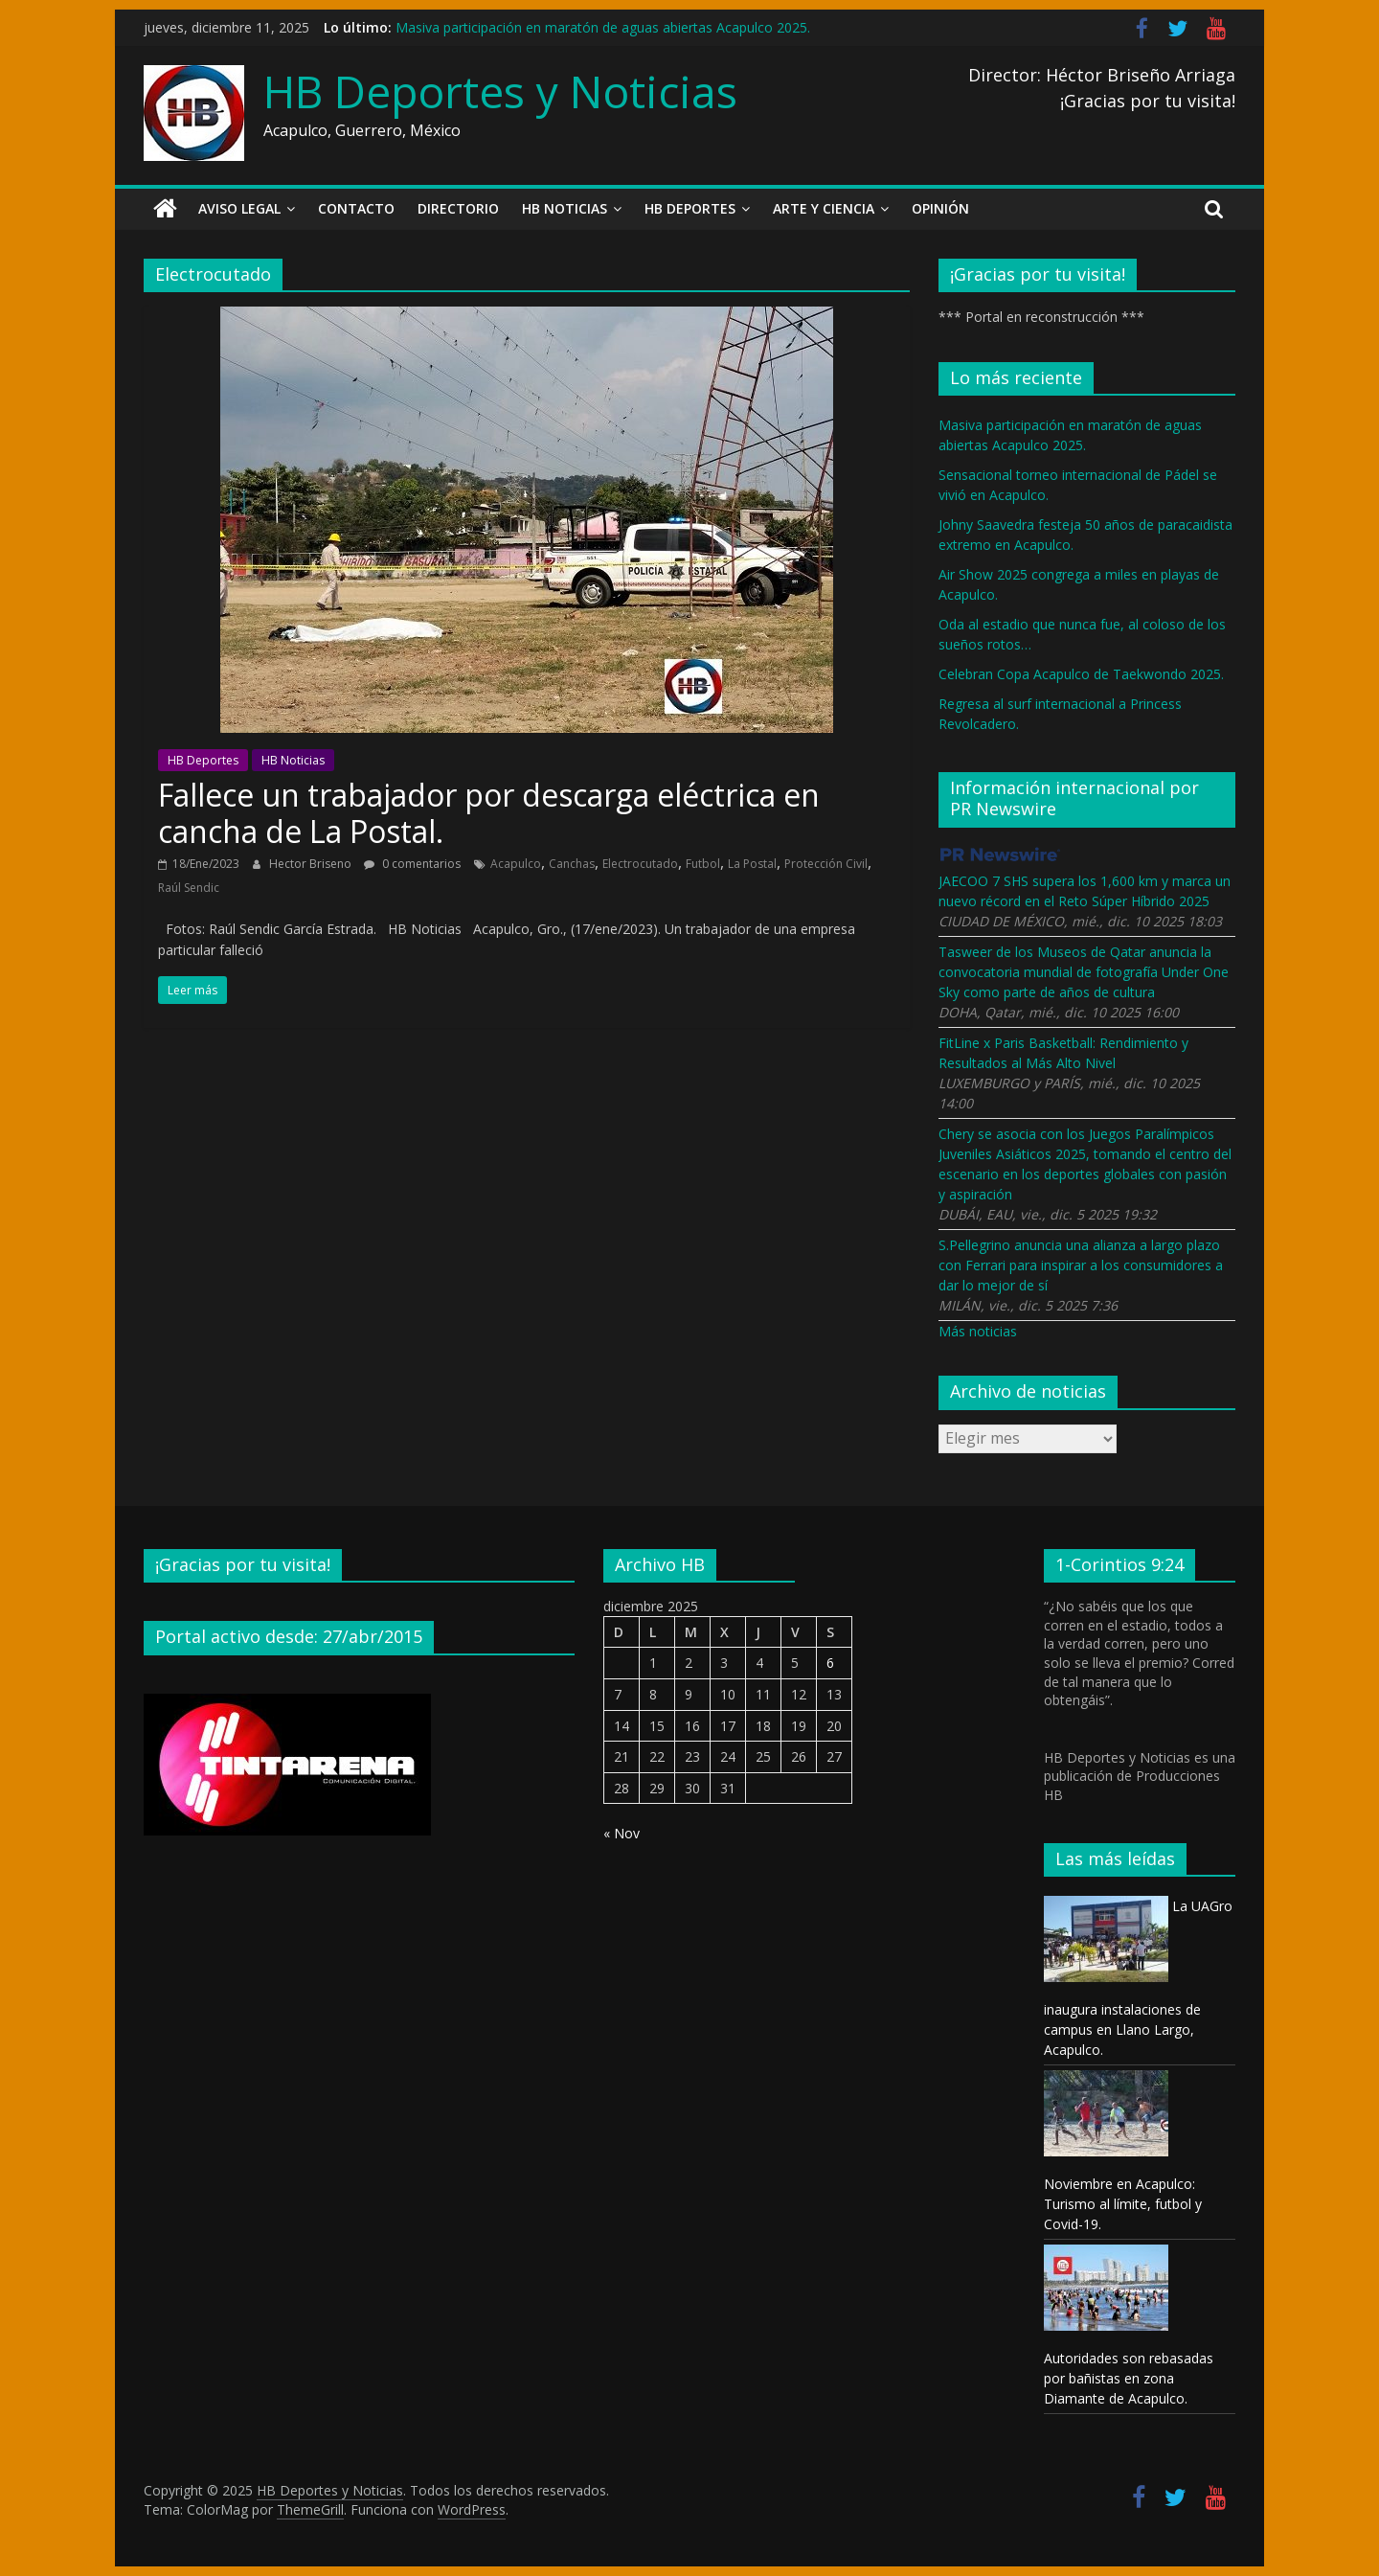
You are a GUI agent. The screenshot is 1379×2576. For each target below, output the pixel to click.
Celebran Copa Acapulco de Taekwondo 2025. (1081, 674)
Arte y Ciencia (823, 208)
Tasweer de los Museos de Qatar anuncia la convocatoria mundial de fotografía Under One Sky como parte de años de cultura (1083, 972)
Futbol (703, 863)
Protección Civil (826, 863)
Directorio (458, 208)
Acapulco (515, 863)
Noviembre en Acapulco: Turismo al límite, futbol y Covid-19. (1123, 2204)
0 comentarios (412, 863)
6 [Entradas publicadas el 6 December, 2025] (830, 1662)
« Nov (621, 1833)
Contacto (356, 208)
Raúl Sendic (188, 887)
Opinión (940, 208)
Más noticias (977, 1331)
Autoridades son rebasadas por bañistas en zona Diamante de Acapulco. (1128, 2378)
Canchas (572, 863)
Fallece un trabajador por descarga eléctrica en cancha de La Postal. (489, 813)
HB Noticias (564, 208)
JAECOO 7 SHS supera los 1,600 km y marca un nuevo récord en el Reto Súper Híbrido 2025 (1084, 891)
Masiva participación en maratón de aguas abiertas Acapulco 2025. (603, 27)
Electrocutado (640, 863)
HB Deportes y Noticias (500, 91)
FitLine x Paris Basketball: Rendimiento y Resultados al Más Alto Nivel (1063, 1053)
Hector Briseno (311, 863)
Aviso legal (239, 208)
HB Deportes (689, 208)
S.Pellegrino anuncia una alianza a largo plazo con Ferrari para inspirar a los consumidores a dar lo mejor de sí (1080, 1265)
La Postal (752, 863)
